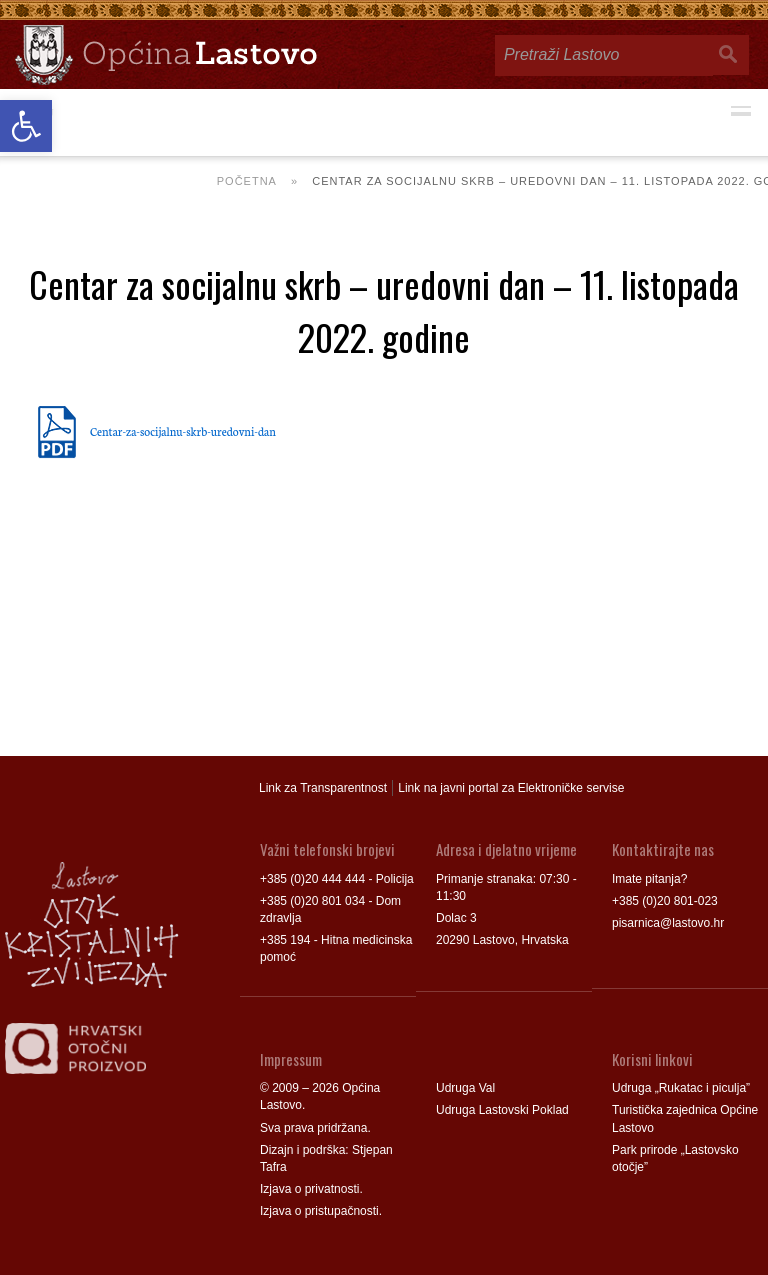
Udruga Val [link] (465, 1088)
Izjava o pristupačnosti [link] (319, 1211)
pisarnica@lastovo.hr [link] (668, 923)
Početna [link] (247, 181)
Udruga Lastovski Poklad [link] (502, 1110)
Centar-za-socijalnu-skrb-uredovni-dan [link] (183, 431)
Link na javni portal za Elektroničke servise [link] (511, 788)
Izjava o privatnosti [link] (309, 1189)
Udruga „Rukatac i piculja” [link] (681, 1088)
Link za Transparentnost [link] (323, 788)
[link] (26, 126)
